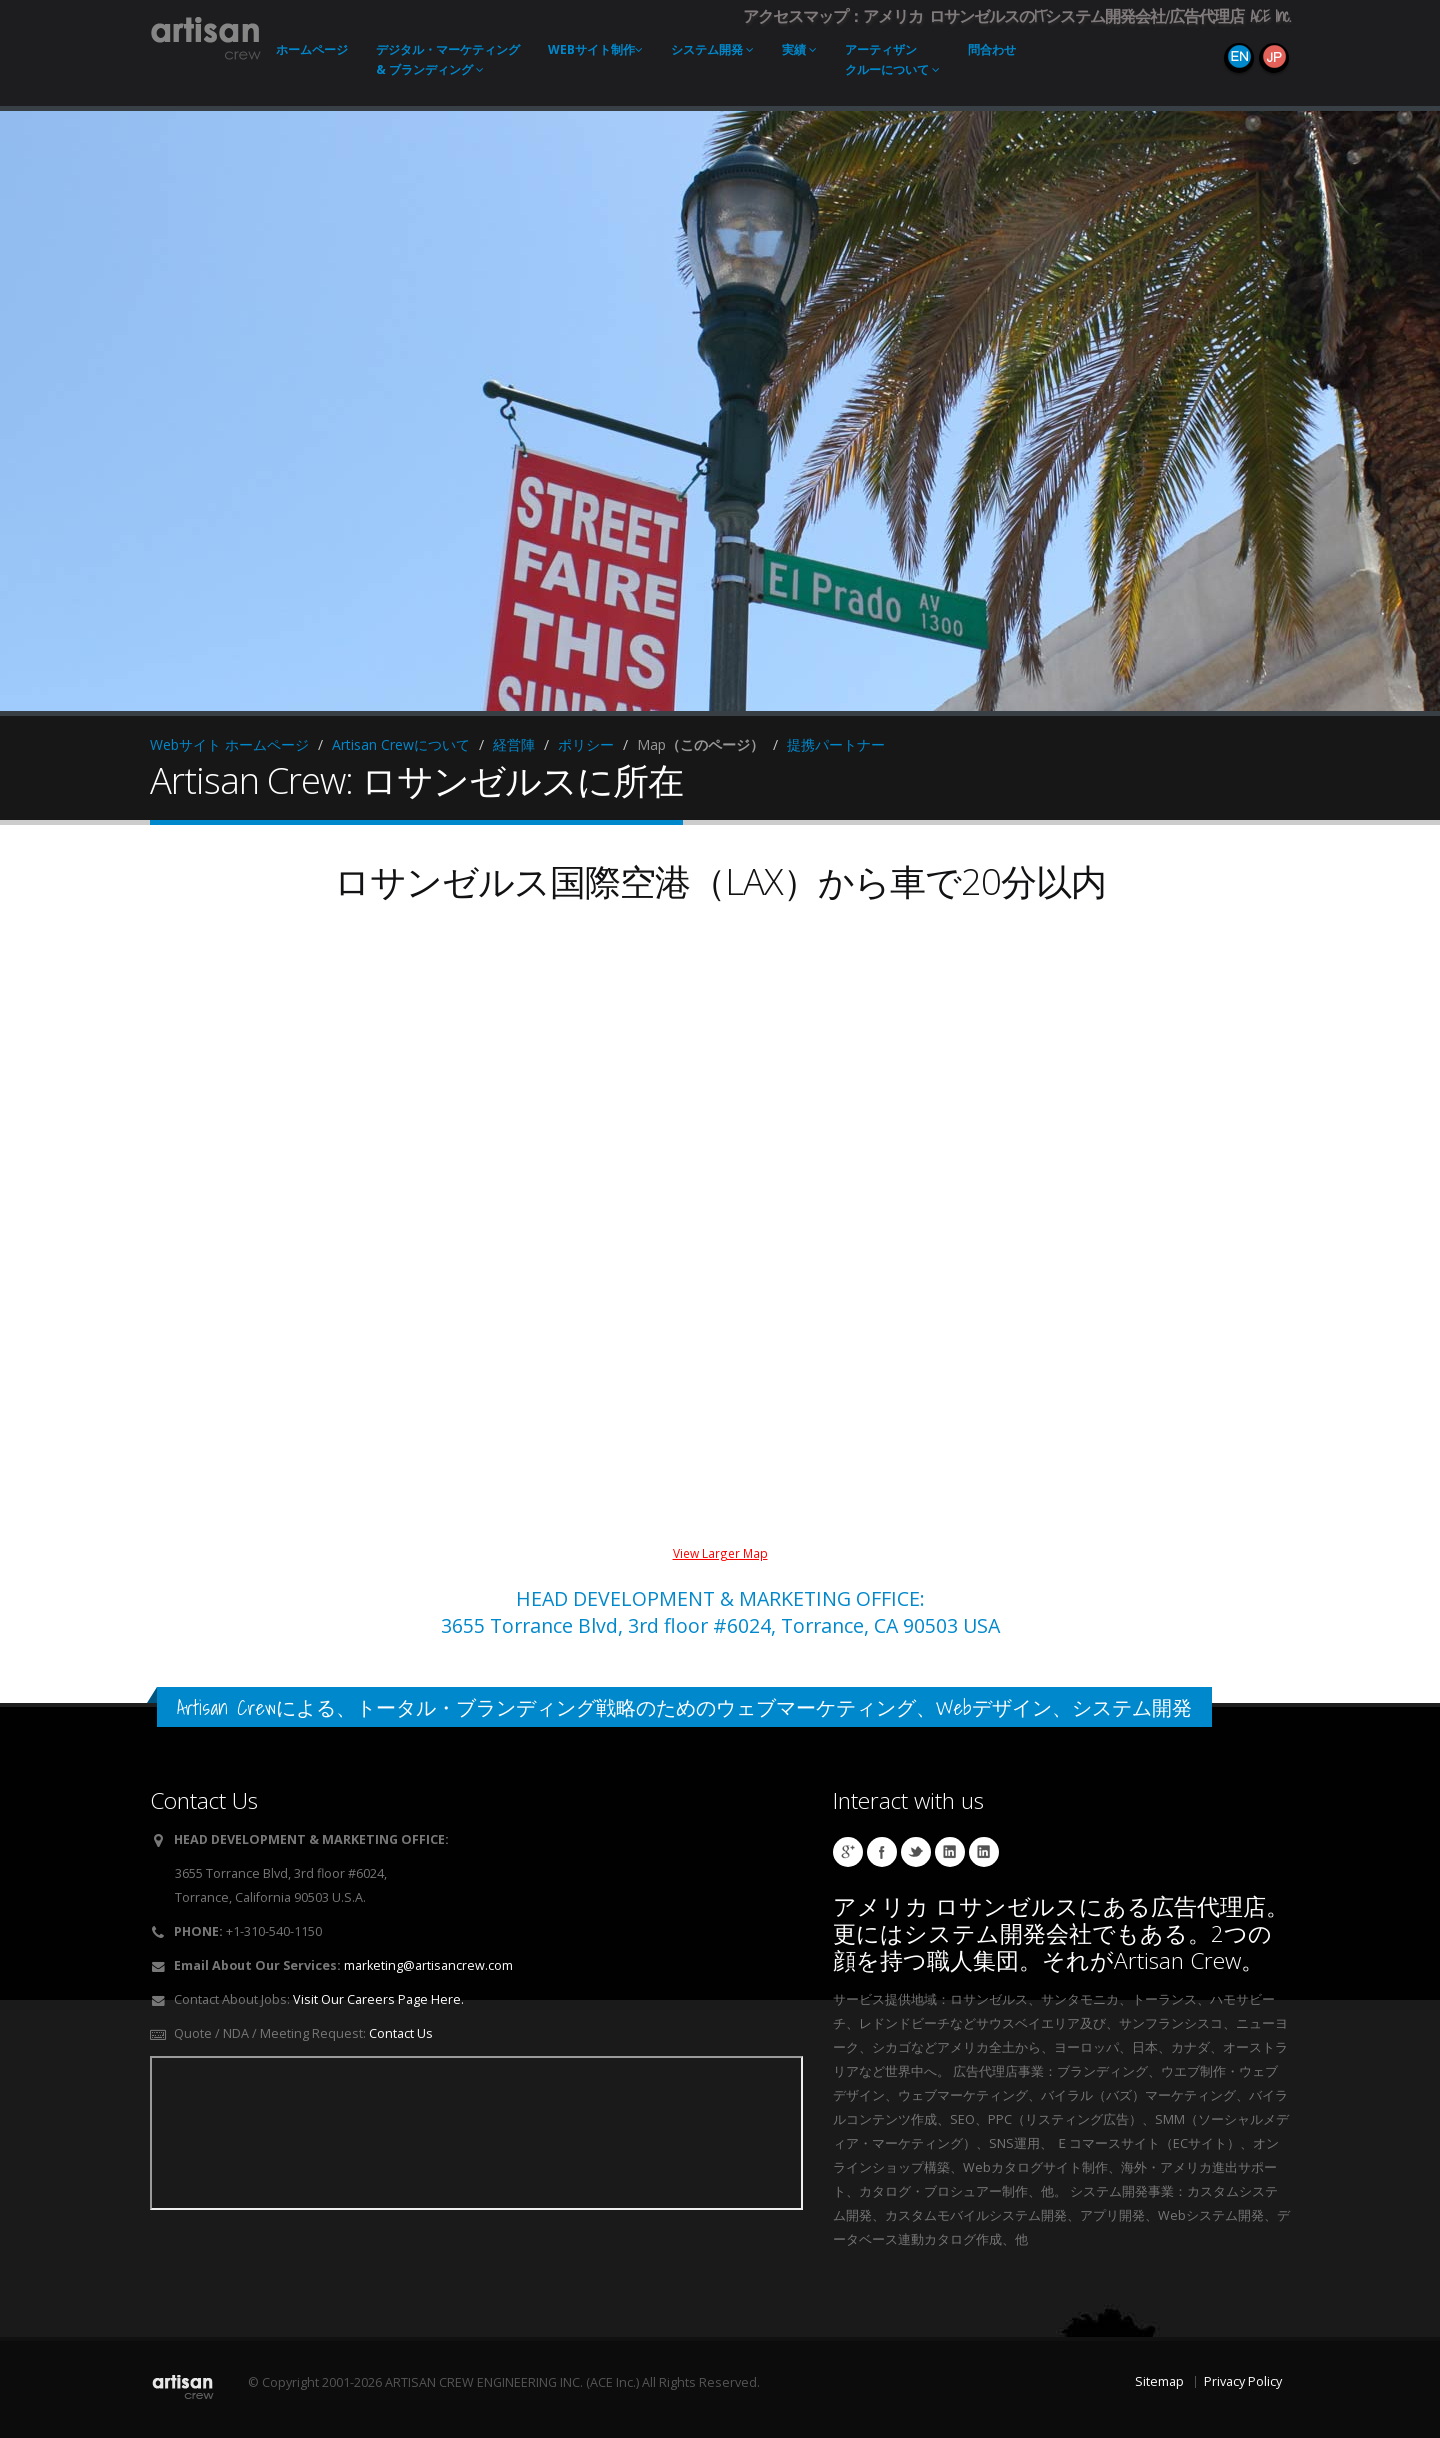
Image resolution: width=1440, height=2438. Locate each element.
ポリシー (586, 744)
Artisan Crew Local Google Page (848, 1852)
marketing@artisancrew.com (428, 1965)
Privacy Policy (1243, 2381)
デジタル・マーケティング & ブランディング (448, 59)
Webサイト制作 (595, 49)
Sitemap (1159, 2381)
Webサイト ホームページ (229, 744)
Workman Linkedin (984, 1852)
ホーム (312, 49)
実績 (799, 49)
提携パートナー (836, 744)
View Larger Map (720, 1553)
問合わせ (992, 49)
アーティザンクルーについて (892, 59)
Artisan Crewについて (401, 744)
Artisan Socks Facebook (882, 1852)
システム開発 (712, 49)
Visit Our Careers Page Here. (378, 1999)
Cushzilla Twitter (916, 1852)
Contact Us (401, 2033)
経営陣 (514, 744)
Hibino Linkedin (950, 1852)
